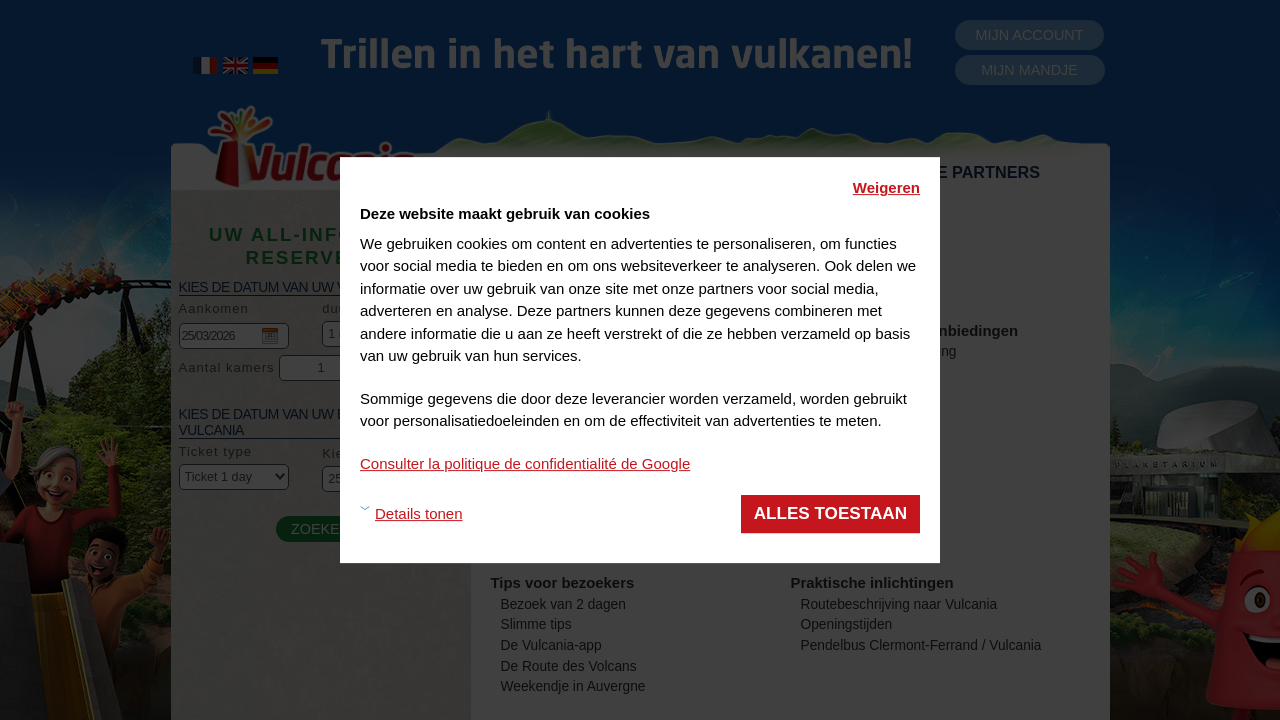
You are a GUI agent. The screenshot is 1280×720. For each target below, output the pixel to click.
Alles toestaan (830, 513)
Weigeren (886, 187)
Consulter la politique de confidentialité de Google (525, 463)
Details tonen (419, 513)
